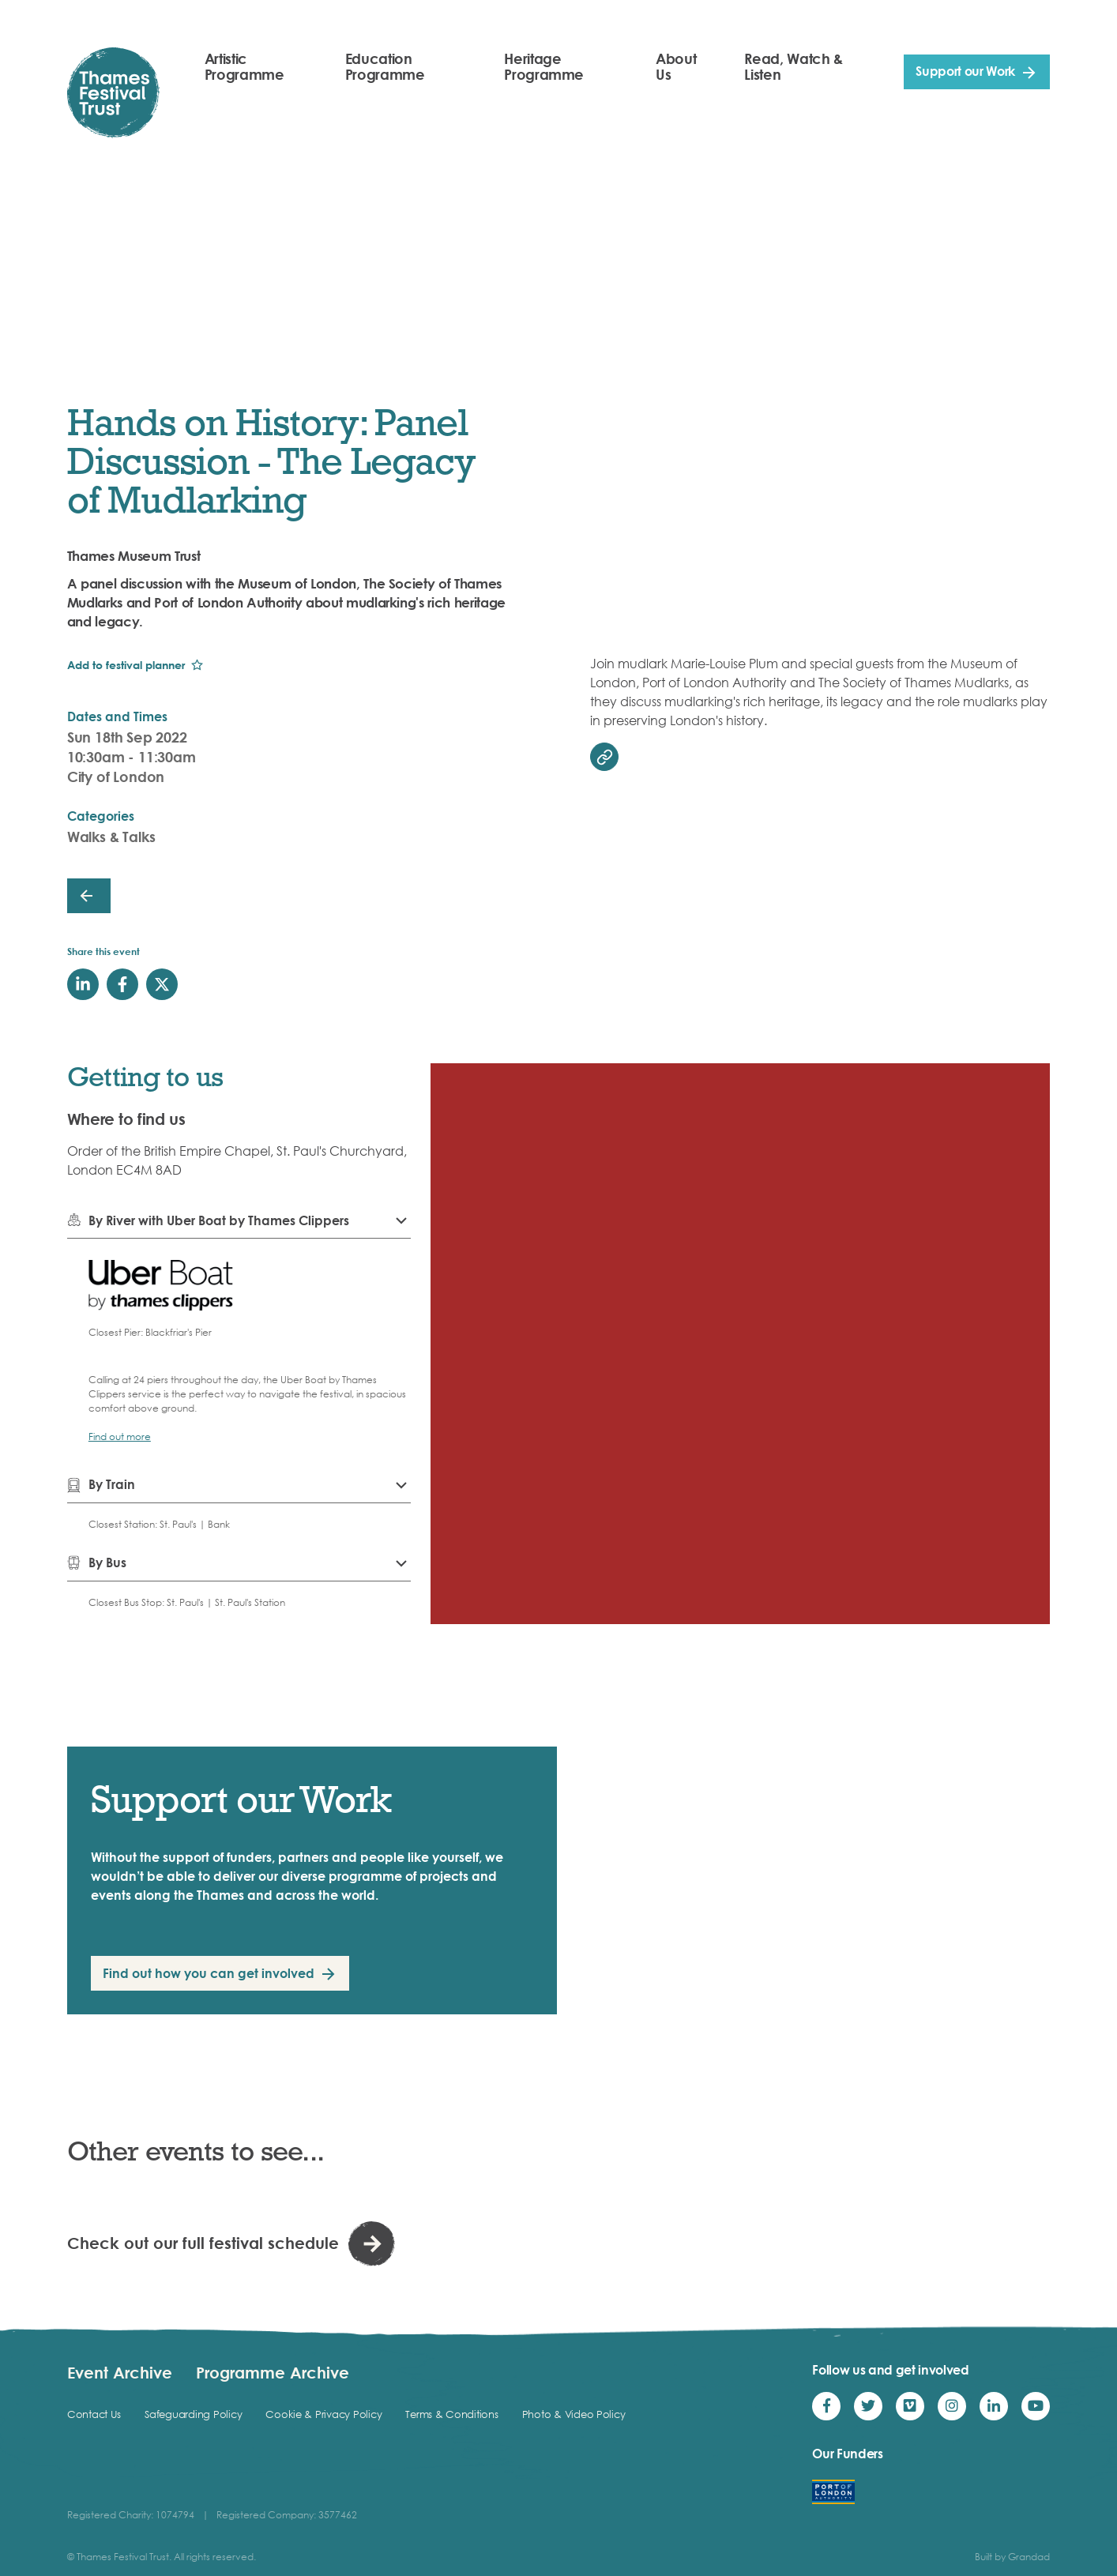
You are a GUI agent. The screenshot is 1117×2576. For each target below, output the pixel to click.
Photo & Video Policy (574, 2414)
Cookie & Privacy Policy (323, 2414)
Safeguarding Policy (193, 2414)
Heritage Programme (544, 66)
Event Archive (119, 2372)
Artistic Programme (244, 66)
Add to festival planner (126, 664)
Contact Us (94, 2414)
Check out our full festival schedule (203, 2242)
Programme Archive (272, 2372)
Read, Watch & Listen (793, 66)
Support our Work (965, 71)
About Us (676, 66)
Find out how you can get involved (208, 1973)
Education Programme (385, 66)
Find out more (119, 1436)
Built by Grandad (1012, 2557)
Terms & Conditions (451, 2414)
